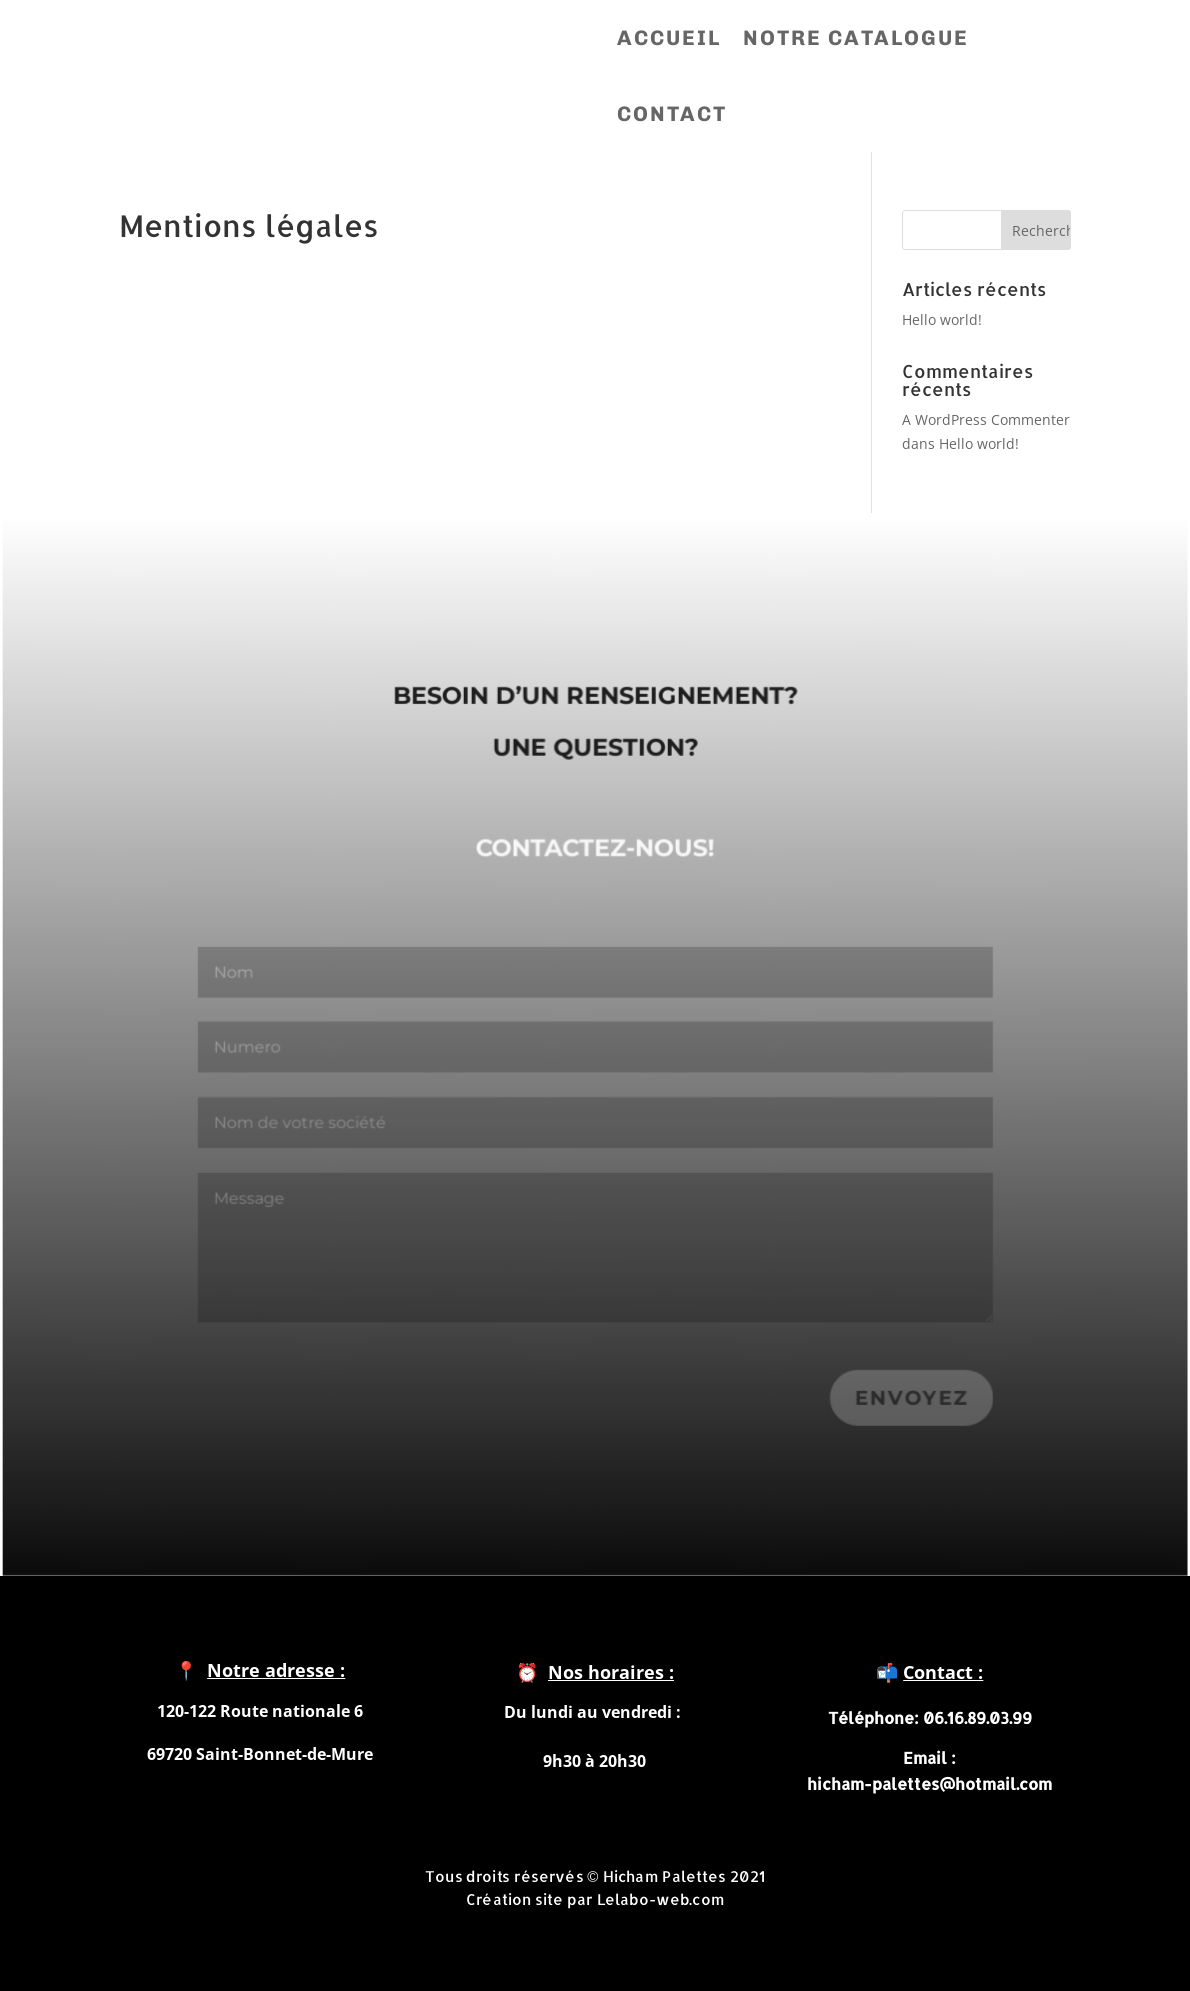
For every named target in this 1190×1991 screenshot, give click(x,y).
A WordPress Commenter (986, 419)
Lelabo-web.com (661, 1897)
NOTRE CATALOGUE (856, 37)
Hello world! (942, 319)
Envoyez (905, 1400)
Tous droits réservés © (513, 1875)
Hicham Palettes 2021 (684, 1875)
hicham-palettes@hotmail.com (929, 1783)
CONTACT (672, 113)
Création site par (531, 1897)
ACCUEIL (669, 37)
